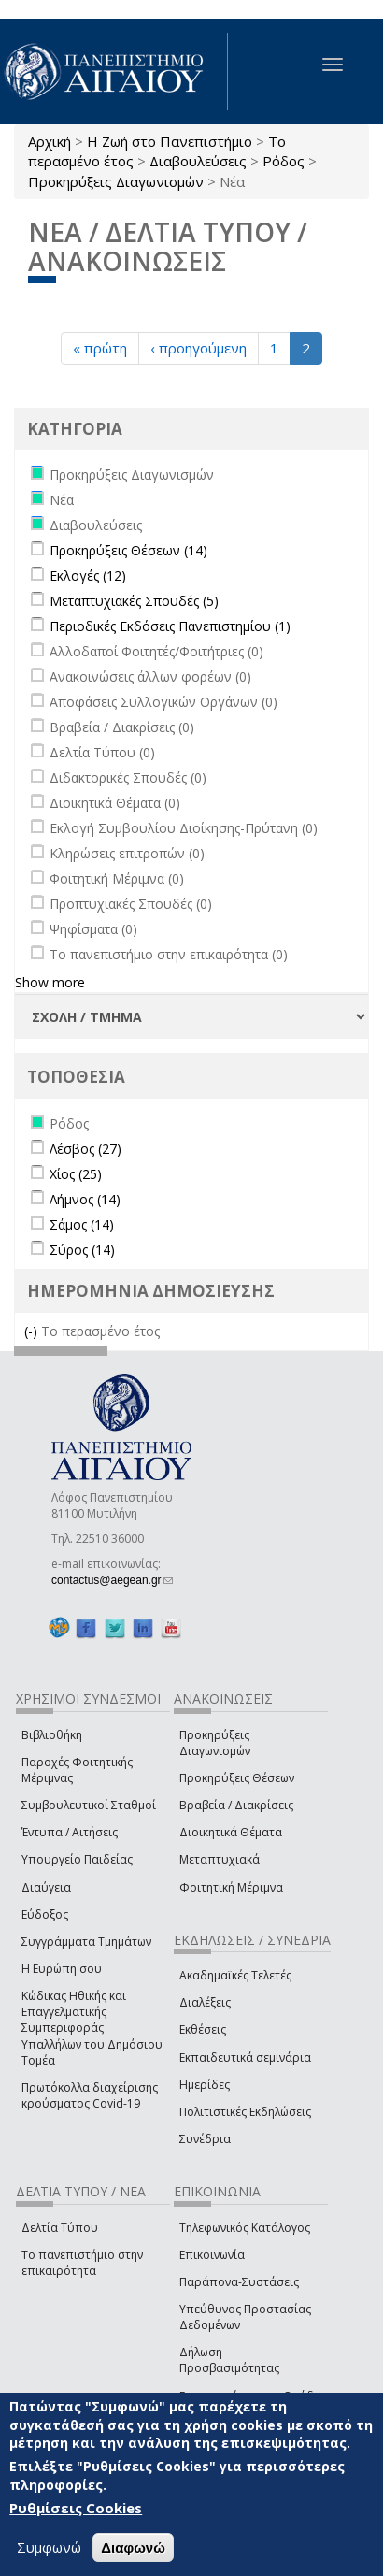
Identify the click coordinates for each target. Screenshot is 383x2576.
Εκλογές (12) (88, 575)
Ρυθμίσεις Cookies (75, 2507)
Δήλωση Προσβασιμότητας (229, 2360)
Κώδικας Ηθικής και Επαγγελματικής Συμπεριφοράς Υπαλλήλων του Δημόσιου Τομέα (92, 2028)
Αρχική (49, 141)
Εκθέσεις (202, 2029)
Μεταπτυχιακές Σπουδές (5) (134, 601)
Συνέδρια (205, 2139)
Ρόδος (283, 160)
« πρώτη (100, 347)
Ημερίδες (204, 2085)
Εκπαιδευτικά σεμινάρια (245, 2057)
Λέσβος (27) (85, 1149)
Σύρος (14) (82, 1250)
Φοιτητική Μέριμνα (231, 1887)
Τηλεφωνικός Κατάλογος (244, 2228)
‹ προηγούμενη (198, 347)
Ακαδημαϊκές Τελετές (235, 1975)
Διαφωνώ (133, 2547)
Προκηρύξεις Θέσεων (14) (128, 550)
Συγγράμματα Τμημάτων (86, 1942)
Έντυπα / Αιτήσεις (69, 1832)
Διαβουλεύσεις (198, 160)
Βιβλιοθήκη (51, 1735)
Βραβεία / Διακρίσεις (236, 1805)
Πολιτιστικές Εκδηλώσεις (245, 2112)
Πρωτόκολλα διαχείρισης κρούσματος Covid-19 (89, 2095)
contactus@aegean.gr (112, 1580)
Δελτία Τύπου (59, 2228)
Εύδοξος (44, 1914)
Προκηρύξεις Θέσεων (236, 1778)
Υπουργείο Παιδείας (77, 1859)
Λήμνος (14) (85, 1199)
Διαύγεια (46, 1887)
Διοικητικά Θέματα (230, 1832)
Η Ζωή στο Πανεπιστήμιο (169, 141)
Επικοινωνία (212, 2255)
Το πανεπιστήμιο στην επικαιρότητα (82, 2263)
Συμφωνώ (49, 2547)
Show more (50, 982)
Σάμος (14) (82, 1224)
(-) (32, 1331)
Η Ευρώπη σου (61, 1969)
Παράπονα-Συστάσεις (239, 2282)
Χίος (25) (76, 1174)
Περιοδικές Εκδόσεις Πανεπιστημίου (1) (170, 626)
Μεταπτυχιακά (219, 1859)
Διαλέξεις (205, 2002)
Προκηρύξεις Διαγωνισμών (116, 181)
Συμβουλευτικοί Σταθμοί (88, 1805)
